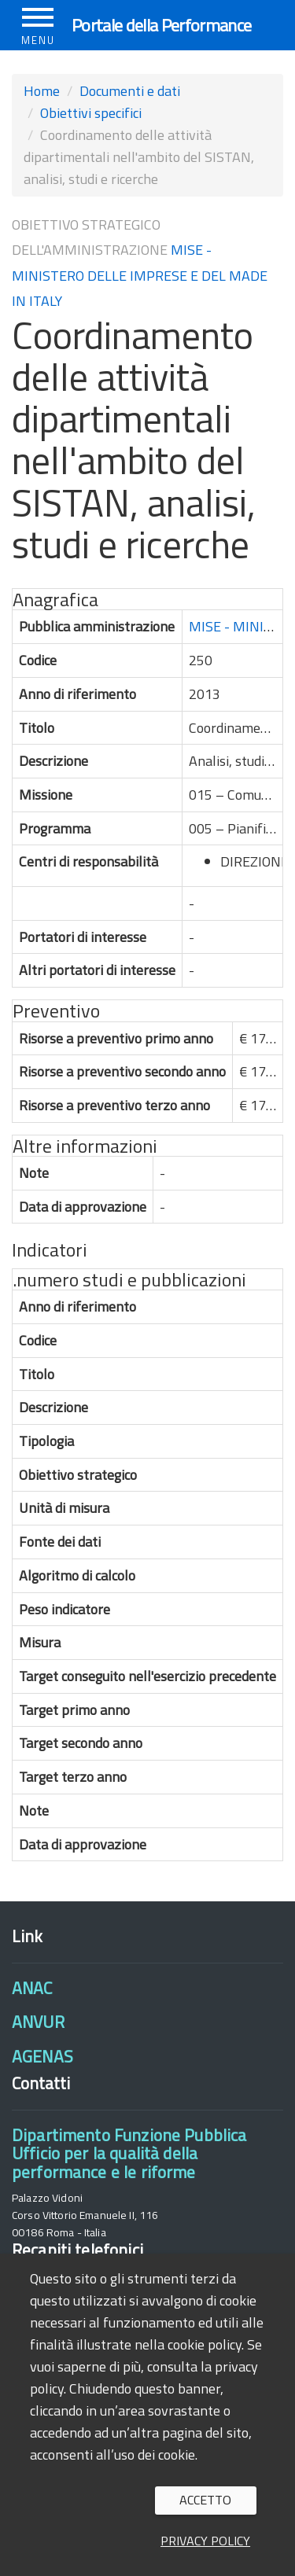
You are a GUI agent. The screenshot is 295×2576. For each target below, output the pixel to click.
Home (42, 90)
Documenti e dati (129, 90)
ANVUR (38, 2021)
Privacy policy (205, 2540)
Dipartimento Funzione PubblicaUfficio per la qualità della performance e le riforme (129, 2153)
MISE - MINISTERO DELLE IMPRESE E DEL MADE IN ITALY (139, 275)
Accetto (205, 2499)
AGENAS (42, 2056)
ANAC (32, 1987)
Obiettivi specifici (91, 112)
